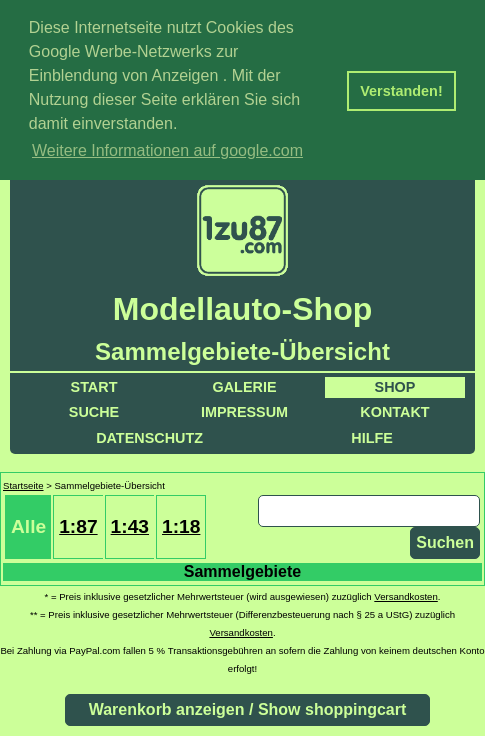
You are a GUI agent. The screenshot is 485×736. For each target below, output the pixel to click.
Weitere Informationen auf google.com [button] (167, 150)
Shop (395, 385)
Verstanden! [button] (401, 91)
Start (94, 385)
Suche (94, 410)
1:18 (181, 524)
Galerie (245, 385)
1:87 (78, 524)
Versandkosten (405, 594)
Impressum (244, 410)
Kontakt (394, 410)
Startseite (23, 483)
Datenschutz (149, 436)
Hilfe (372, 436)
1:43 (130, 524)
